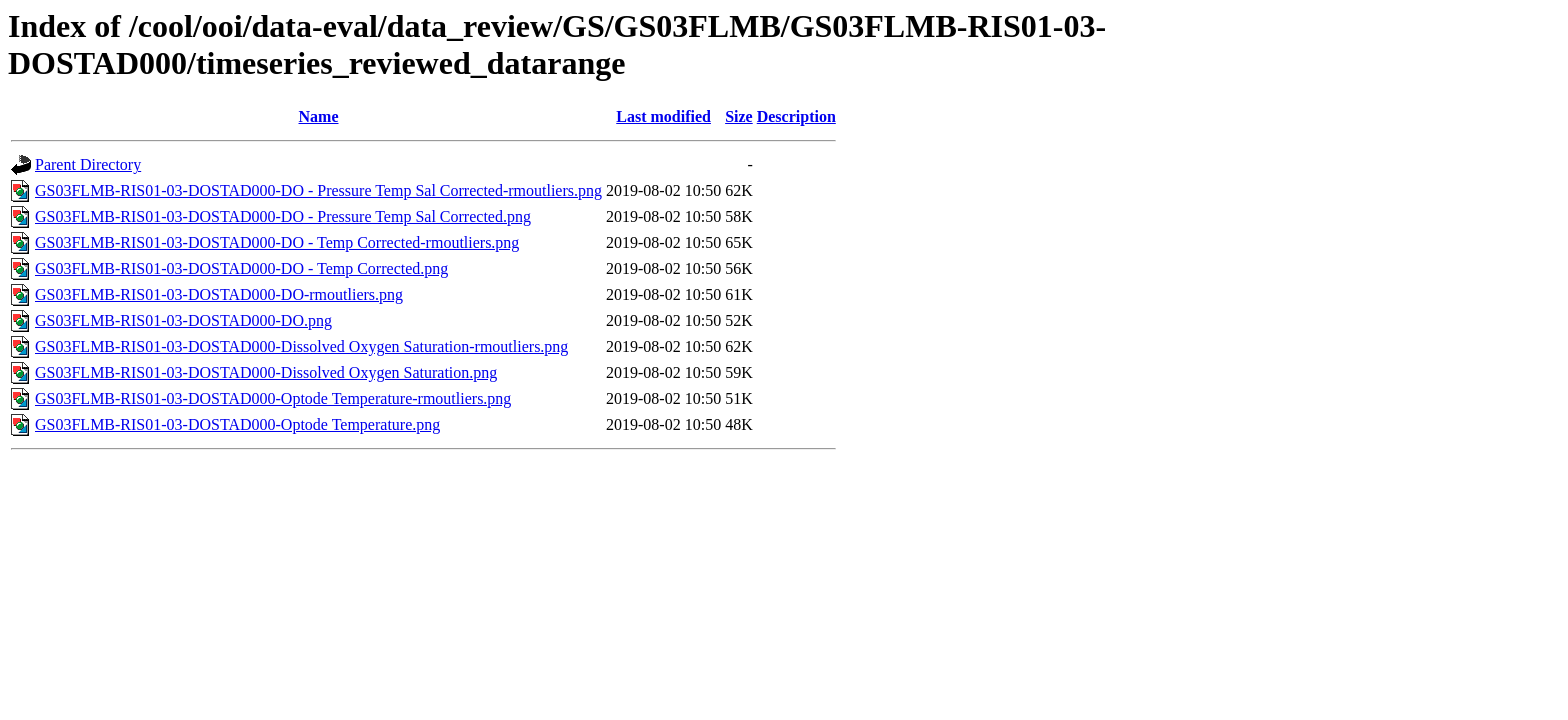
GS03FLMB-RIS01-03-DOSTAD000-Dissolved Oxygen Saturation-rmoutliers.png (301, 346)
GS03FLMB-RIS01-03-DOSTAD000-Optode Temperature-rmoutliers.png (273, 398)
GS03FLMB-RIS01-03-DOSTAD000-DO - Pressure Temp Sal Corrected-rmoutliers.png (318, 190)
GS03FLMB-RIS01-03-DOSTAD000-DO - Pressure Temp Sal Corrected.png (283, 216)
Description (796, 116)
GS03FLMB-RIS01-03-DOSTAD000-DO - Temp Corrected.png (241, 268)
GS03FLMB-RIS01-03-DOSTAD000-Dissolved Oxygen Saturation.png (266, 372)
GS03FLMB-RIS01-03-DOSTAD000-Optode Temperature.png (237, 424)
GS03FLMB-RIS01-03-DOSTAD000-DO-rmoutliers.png (219, 294)
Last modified (663, 116)
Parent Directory (88, 164)
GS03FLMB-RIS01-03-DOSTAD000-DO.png (183, 320)
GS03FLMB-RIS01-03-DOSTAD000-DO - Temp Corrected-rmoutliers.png (277, 242)
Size (739, 116)
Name (319, 116)
